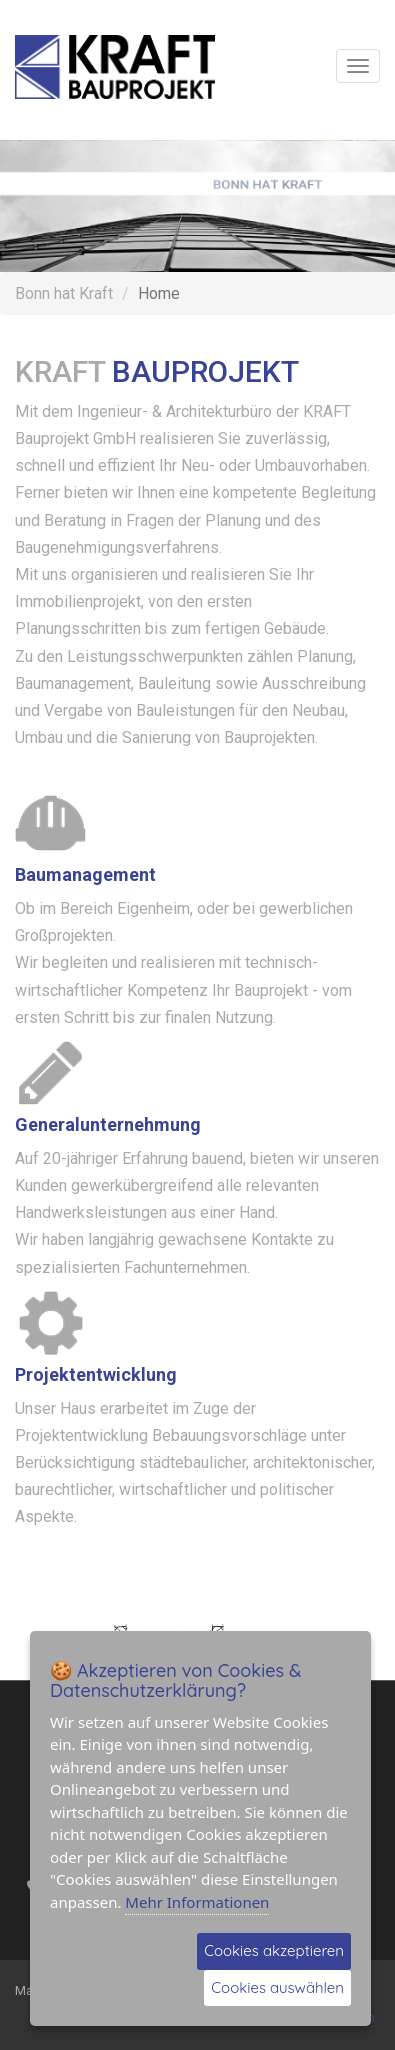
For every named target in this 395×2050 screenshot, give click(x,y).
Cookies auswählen (277, 1987)
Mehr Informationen (197, 1902)
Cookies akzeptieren (274, 1950)
